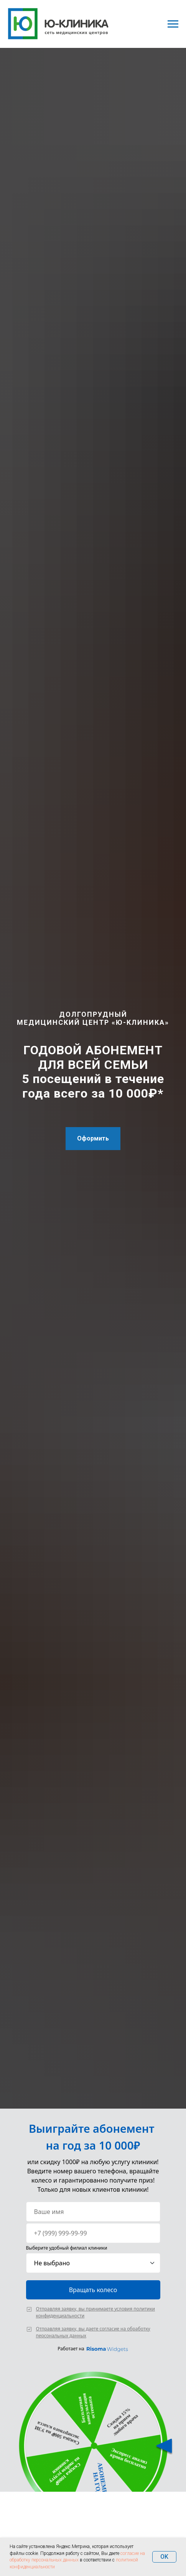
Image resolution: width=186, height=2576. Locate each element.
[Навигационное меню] (173, 24)
